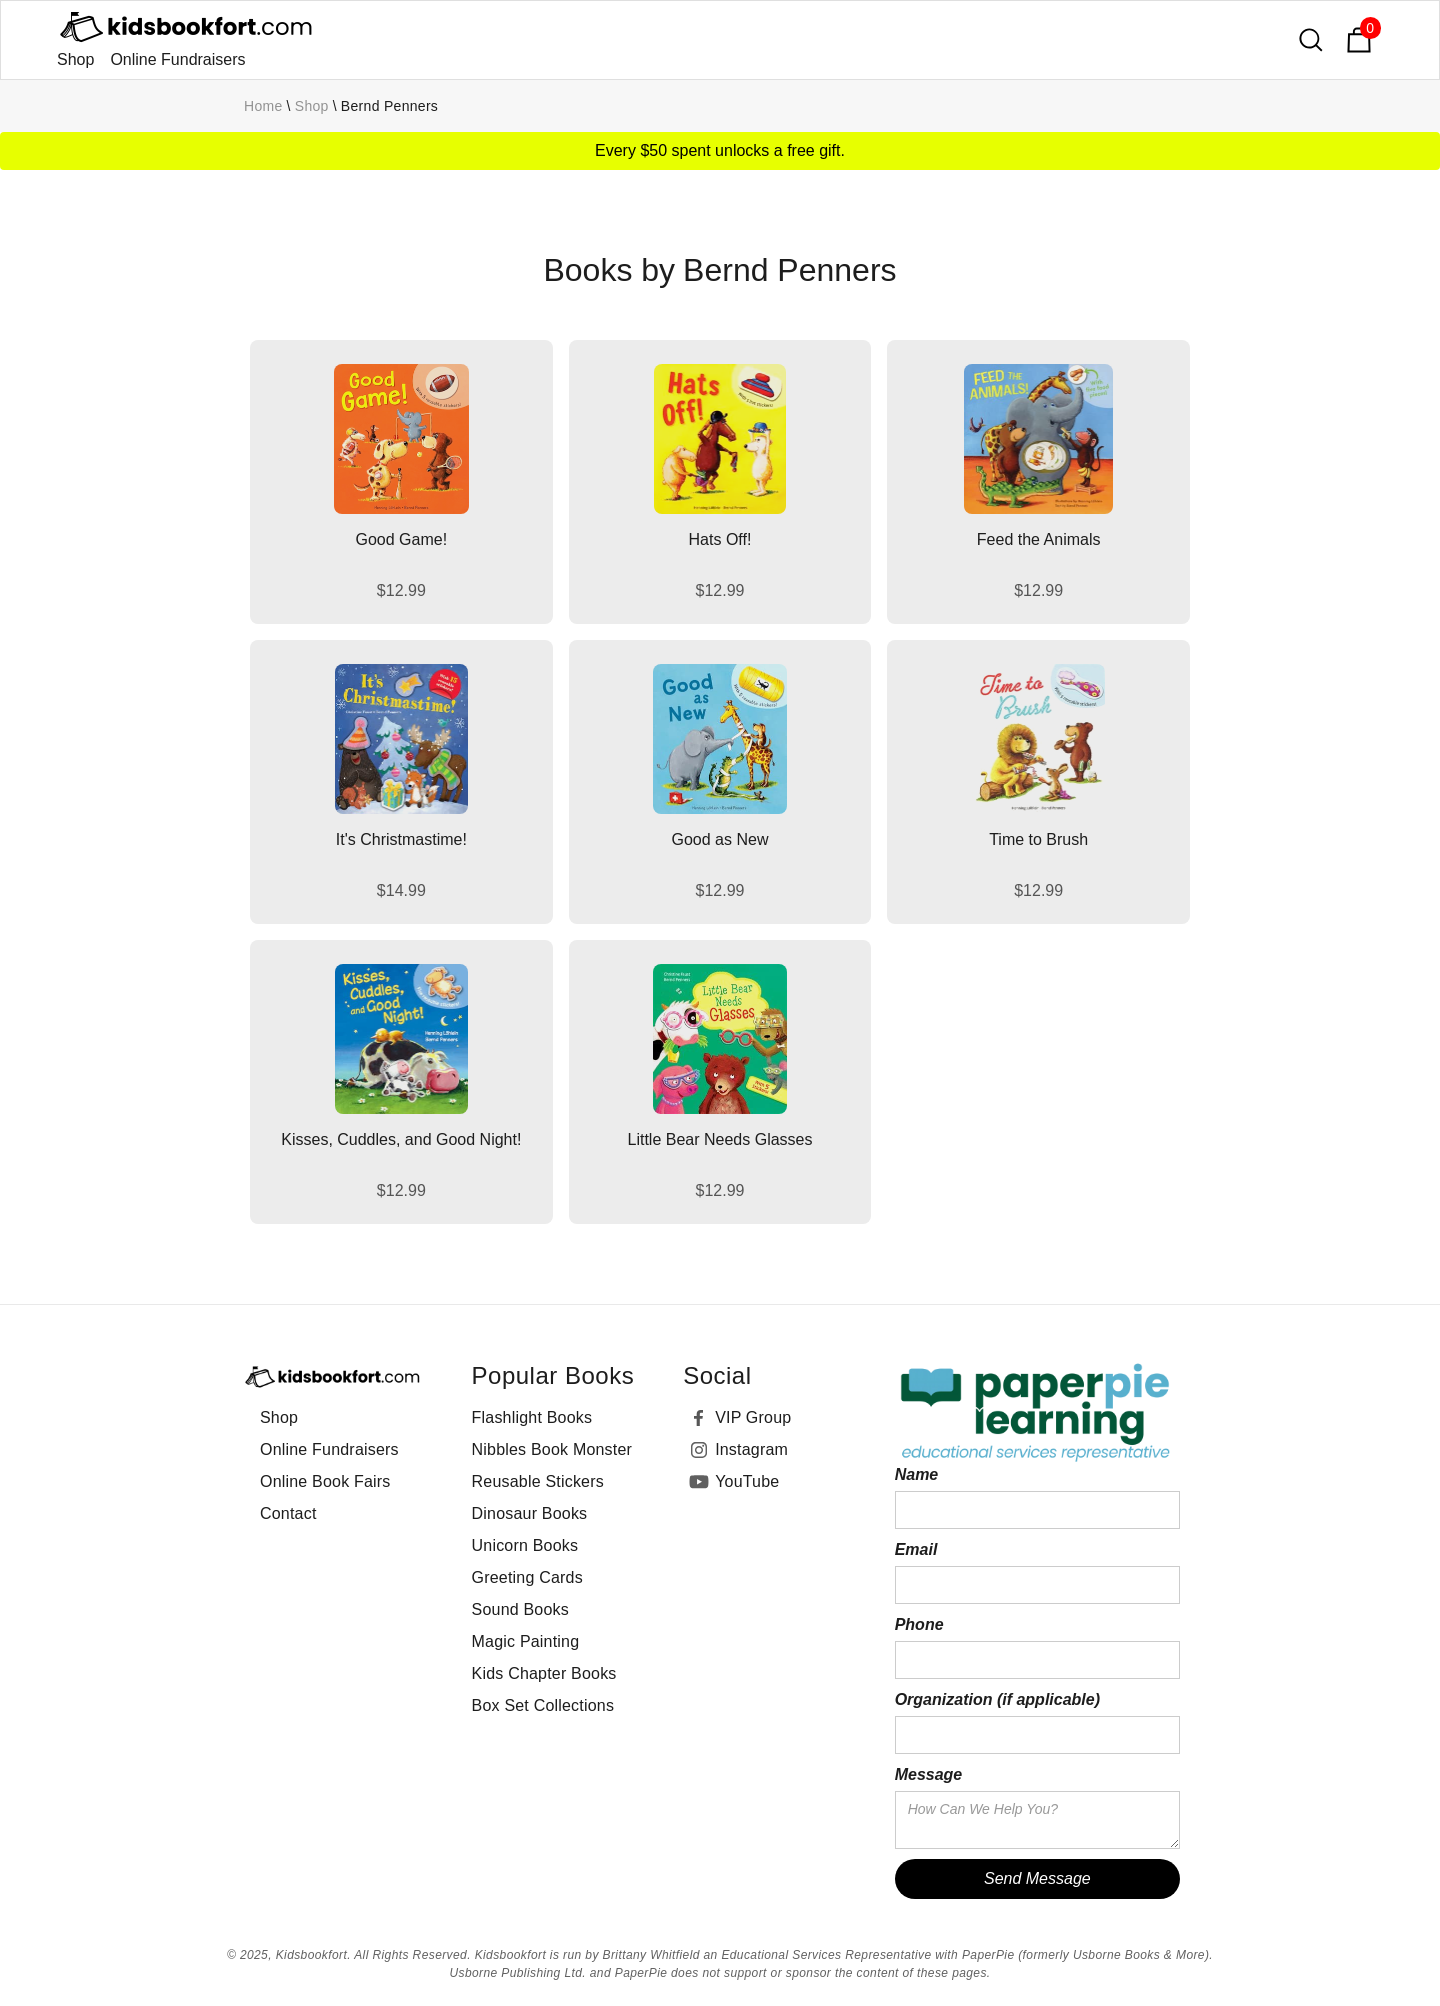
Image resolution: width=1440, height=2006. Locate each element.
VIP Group (753, 1417)
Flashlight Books (532, 1417)
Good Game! (402, 539)
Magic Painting (526, 1641)
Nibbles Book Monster (552, 1449)
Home (263, 106)
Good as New (720, 839)
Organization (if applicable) (997, 1699)
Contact (288, 1513)
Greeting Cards (527, 1577)
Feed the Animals (1039, 539)
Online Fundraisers (177, 59)
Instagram (751, 1449)
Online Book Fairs (325, 1481)
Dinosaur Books (530, 1513)
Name (917, 1474)
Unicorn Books (525, 1545)
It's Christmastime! (401, 839)
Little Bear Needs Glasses (720, 1139)
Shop (75, 59)
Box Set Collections (543, 1705)
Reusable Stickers (538, 1481)
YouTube (747, 1481)
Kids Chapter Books (544, 1673)
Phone (919, 1624)
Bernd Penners (389, 106)
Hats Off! (720, 539)
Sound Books (520, 1609)
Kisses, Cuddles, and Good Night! (401, 1139)
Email (916, 1549)
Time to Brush (1038, 839)
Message (929, 1774)
